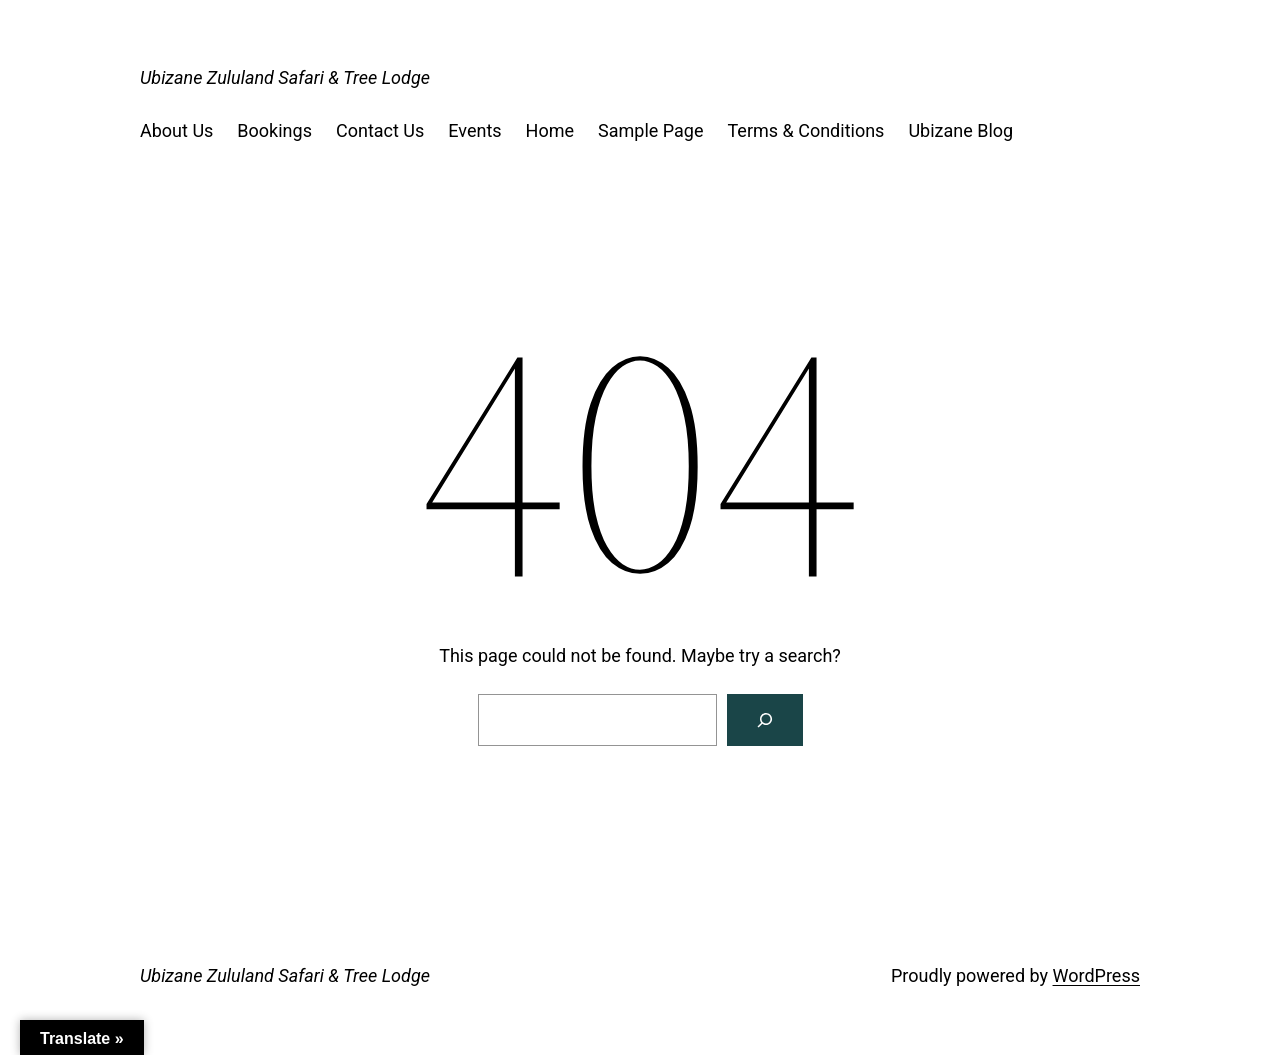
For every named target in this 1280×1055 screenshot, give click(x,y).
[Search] (765, 720)
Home (550, 130)
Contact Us (380, 130)
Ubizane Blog (960, 130)
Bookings (274, 130)
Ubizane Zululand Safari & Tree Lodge (285, 77)
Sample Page (650, 130)
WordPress (1096, 975)
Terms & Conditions (805, 130)
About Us (176, 130)
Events (474, 130)
